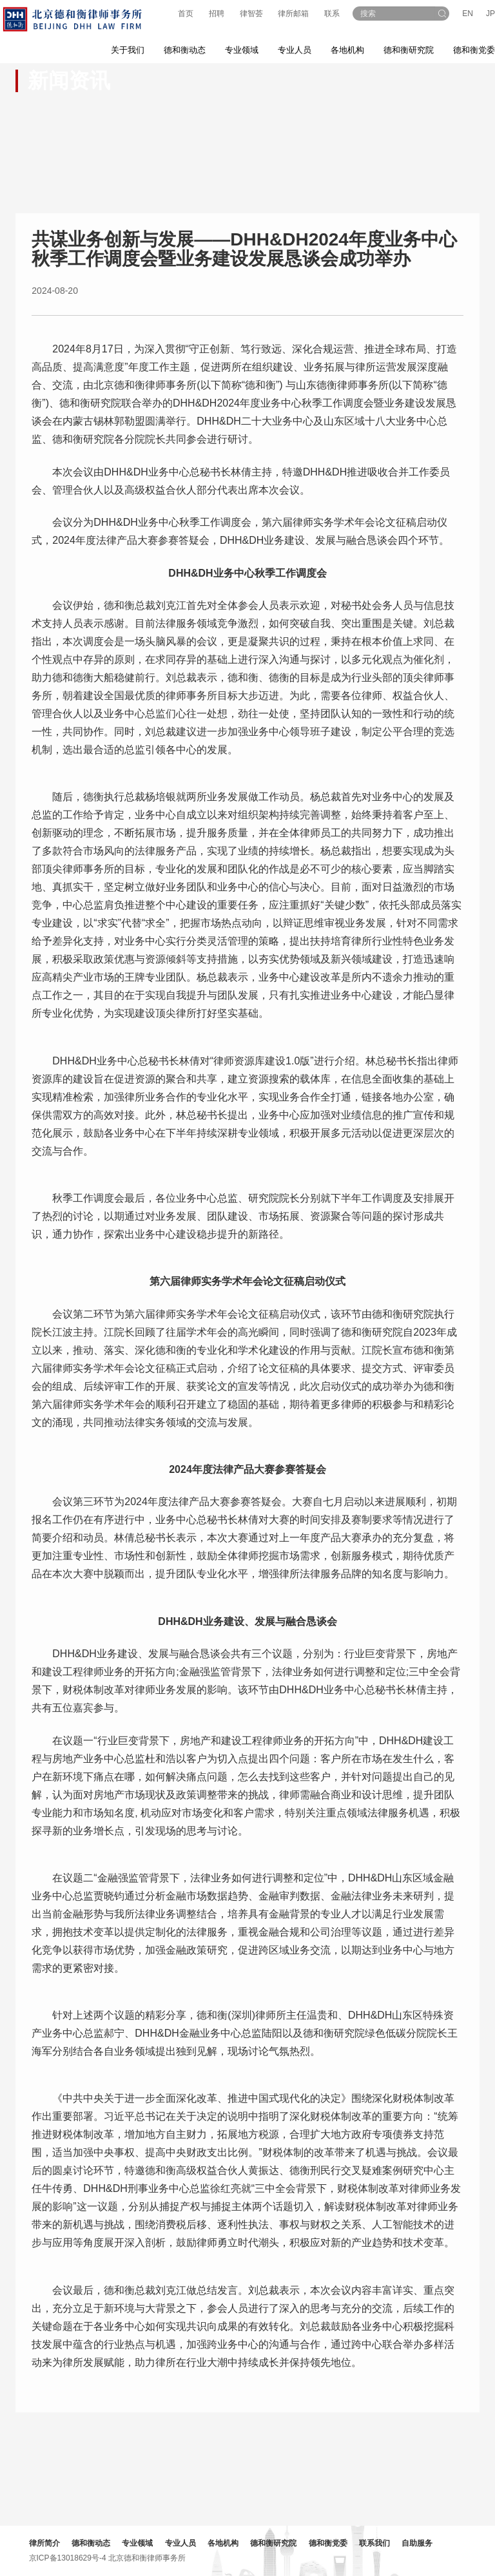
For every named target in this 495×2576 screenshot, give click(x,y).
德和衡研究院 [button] (408, 50)
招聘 (216, 13)
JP (490, 13)
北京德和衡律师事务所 (150, 2557)
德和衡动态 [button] (185, 50)
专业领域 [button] (241, 50)
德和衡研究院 (277, 2543)
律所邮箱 (293, 13)
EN (467, 13)
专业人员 (294, 50)
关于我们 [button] (127, 50)
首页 (185, 13)
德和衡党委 (331, 2543)
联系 (332, 13)
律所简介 (47, 2543)
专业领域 (141, 2543)
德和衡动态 (94, 2543)
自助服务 (420, 2543)
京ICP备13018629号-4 (71, 2557)
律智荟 (251, 13)
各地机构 (347, 50)
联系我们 (377, 2543)
